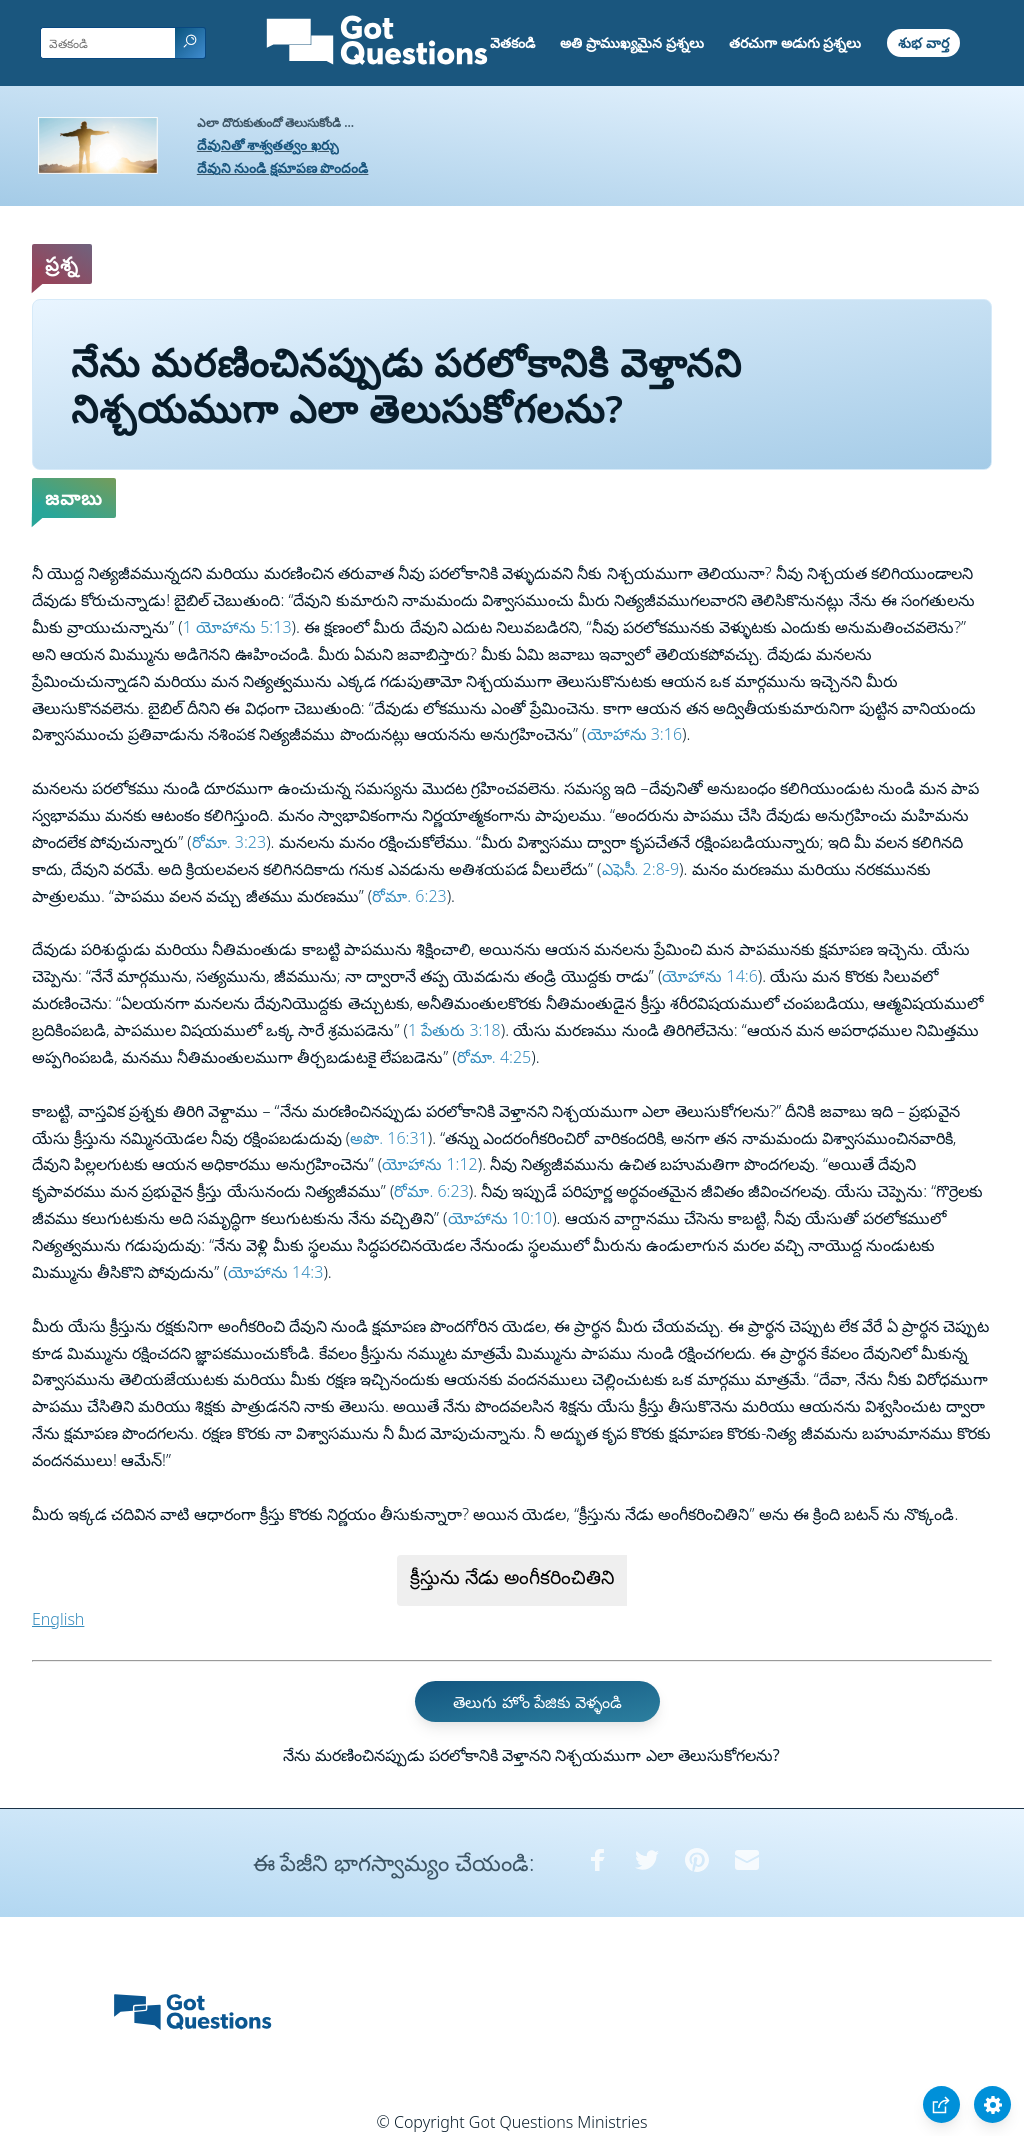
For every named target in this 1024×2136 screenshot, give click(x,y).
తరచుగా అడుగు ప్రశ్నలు (795, 42)
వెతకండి (512, 42)
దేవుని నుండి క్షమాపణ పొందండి (283, 167)
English (58, 1619)
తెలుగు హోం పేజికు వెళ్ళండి (537, 1702)
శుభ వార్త (923, 42)
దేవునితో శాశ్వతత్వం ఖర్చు (268, 144)
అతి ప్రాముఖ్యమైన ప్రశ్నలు (631, 42)
